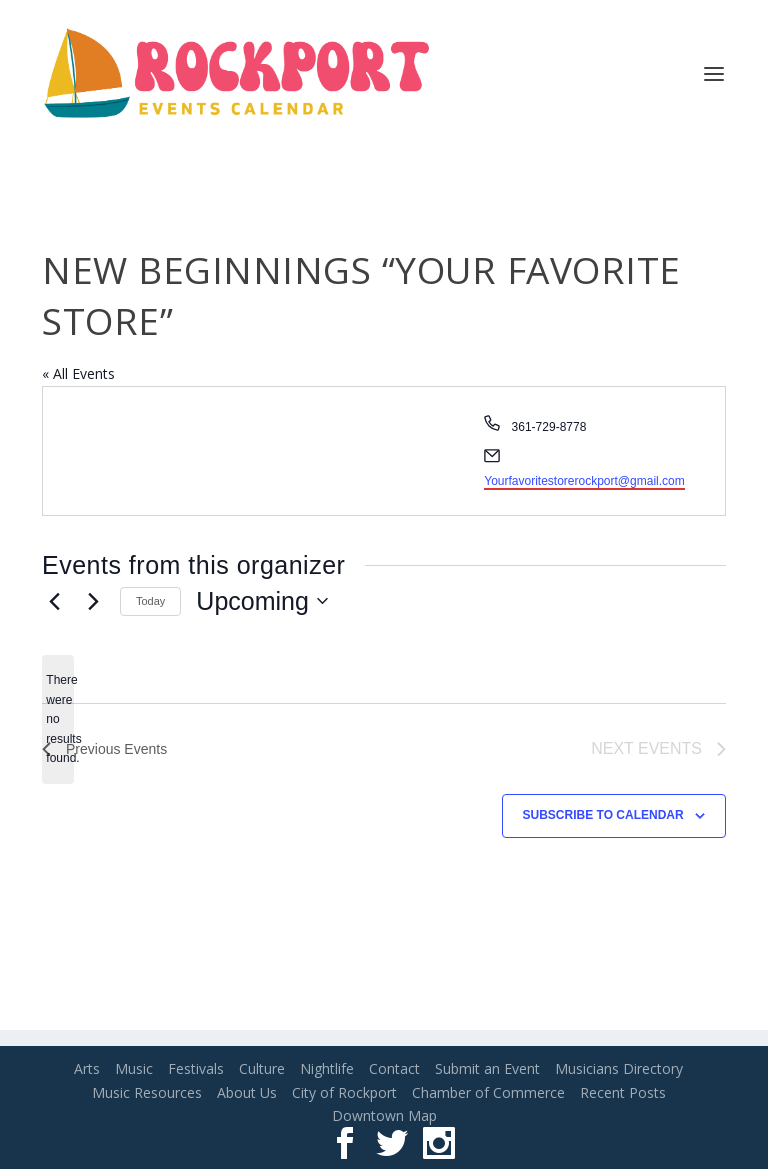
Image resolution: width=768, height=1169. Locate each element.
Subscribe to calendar (603, 815)
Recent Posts (623, 1092)
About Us (247, 1092)
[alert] (58, 719)
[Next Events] (93, 601)
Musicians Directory (619, 1068)
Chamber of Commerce (488, 1092)
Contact (394, 1068)
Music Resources (147, 1092)
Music (134, 1068)
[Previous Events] (54, 601)
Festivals (196, 1068)
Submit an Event (487, 1068)
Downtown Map (384, 1115)
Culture (262, 1068)
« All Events (78, 373)
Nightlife (327, 1068)
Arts (87, 1068)
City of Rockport (344, 1092)
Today (150, 601)
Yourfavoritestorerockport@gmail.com (584, 481)
